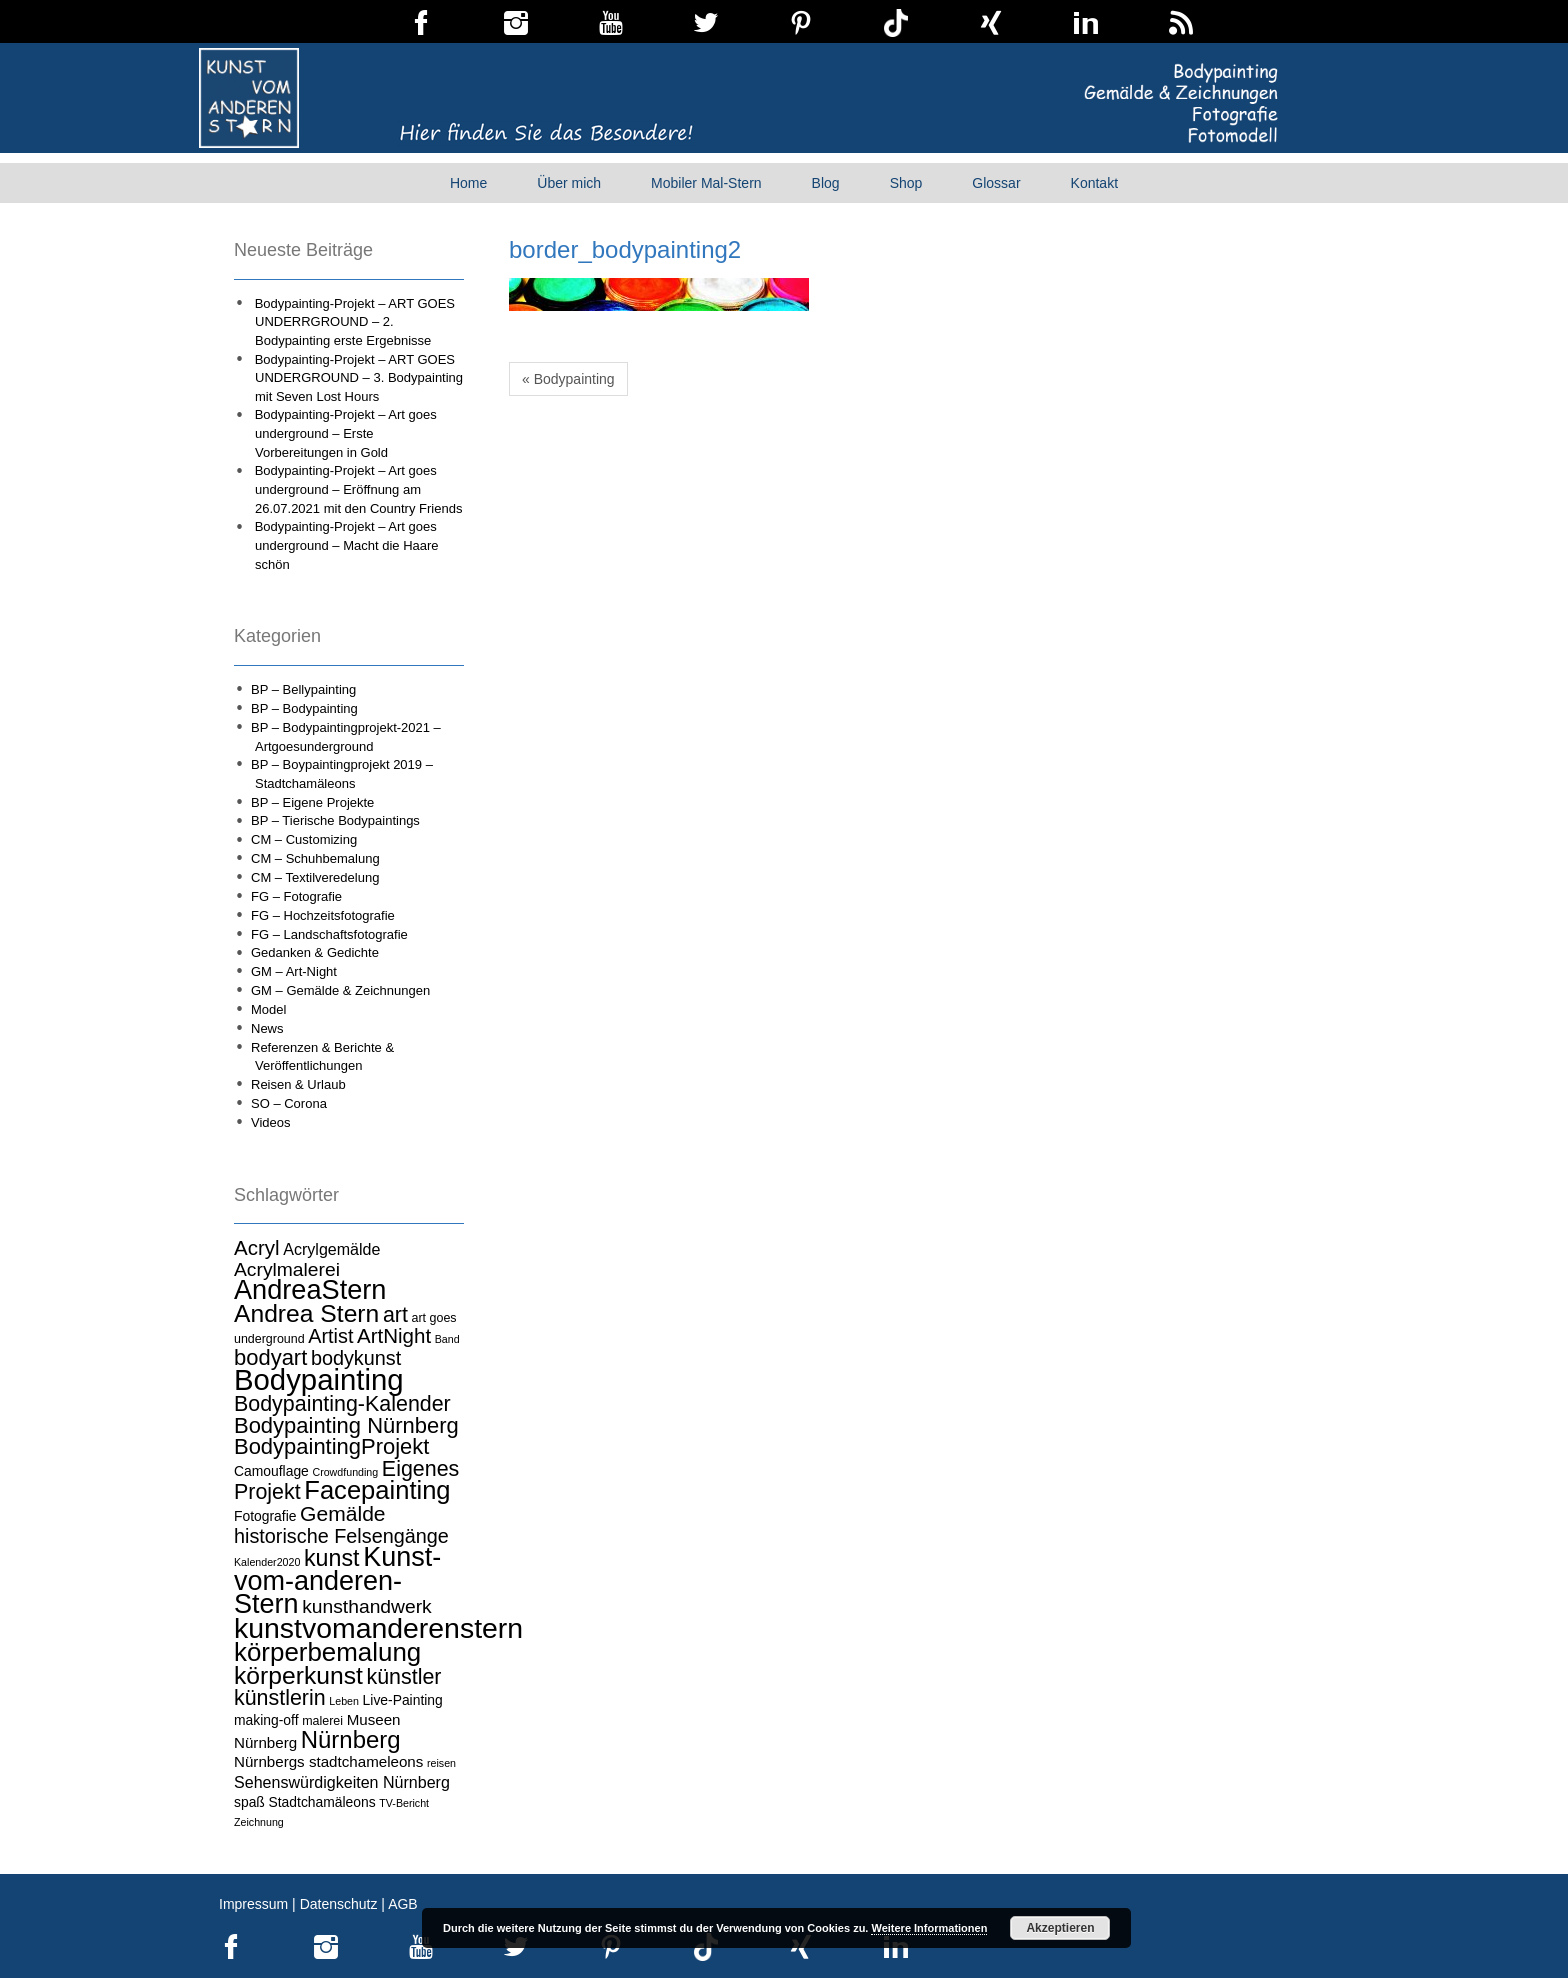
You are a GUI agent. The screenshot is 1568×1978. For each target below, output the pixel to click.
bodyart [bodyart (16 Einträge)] (270, 1357)
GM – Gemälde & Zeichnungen (340, 990)
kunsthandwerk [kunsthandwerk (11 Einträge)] (367, 1606)
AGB (403, 1904)
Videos (271, 1122)
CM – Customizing (304, 839)
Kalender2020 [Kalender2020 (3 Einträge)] (267, 1562)
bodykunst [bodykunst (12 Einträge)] (356, 1358)
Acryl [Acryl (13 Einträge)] (257, 1247)
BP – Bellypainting (303, 689)
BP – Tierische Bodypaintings (335, 820)
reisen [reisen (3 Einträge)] (441, 1763)
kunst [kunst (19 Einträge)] (332, 1558)
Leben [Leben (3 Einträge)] (344, 1701)
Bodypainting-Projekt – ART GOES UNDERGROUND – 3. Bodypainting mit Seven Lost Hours (359, 378)
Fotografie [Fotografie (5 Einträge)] (265, 1516)
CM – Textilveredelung (315, 877)
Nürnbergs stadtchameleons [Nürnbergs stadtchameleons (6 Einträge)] (328, 1761)
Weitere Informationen (929, 1928)
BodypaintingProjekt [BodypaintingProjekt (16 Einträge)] (331, 1446)
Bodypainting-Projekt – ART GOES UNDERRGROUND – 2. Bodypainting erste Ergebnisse (355, 322)
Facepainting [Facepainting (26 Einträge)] (377, 1490)
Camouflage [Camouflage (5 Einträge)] (271, 1471)
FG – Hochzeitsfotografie (323, 915)
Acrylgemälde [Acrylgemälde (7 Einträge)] (331, 1249)
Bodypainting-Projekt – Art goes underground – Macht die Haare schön (347, 545)
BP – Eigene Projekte (312, 802)
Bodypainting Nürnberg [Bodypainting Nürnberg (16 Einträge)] (346, 1425)
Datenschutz (339, 1904)
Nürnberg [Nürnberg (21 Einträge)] (351, 1739)
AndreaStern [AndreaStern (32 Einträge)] (310, 1289)
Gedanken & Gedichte (315, 952)
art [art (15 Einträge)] (395, 1315)
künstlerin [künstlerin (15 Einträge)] (280, 1698)
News (267, 1028)
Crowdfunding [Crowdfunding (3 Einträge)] (345, 1472)
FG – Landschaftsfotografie (329, 934)
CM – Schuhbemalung (315, 858)
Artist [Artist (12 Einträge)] (330, 1336)
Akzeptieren (1060, 1928)
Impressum (253, 1904)
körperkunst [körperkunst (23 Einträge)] (298, 1675)
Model (268, 1009)
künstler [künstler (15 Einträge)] (403, 1677)
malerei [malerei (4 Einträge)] (322, 1721)
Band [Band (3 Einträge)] (447, 1339)
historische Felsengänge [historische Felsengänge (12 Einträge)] (341, 1536)
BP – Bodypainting (304, 708)
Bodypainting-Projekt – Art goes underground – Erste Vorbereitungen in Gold (346, 433)
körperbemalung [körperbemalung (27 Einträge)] (327, 1652)
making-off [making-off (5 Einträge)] (266, 1720)
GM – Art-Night (294, 971)
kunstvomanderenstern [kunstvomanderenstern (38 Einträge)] (378, 1628)
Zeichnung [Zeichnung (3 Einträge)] (259, 1822)
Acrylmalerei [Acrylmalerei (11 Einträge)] (287, 1269)
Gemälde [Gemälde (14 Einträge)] (342, 1513)
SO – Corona (289, 1103)
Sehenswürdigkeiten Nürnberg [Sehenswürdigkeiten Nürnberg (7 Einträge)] (342, 1782)
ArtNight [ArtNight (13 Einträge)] (394, 1335)
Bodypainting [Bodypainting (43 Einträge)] (319, 1379)
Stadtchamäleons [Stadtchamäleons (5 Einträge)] (321, 1802)
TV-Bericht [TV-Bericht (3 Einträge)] (404, 1803)
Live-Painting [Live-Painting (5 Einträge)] (403, 1700)
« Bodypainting (568, 379)
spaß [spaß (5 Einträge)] (249, 1802)
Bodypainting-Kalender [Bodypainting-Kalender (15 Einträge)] (342, 1404)
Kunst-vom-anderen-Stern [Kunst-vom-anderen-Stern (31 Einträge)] (337, 1580)
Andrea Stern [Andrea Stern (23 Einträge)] (306, 1313)
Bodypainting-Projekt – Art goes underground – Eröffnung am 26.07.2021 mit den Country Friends (359, 489)
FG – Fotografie (296, 896)
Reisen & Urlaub (298, 1084)
